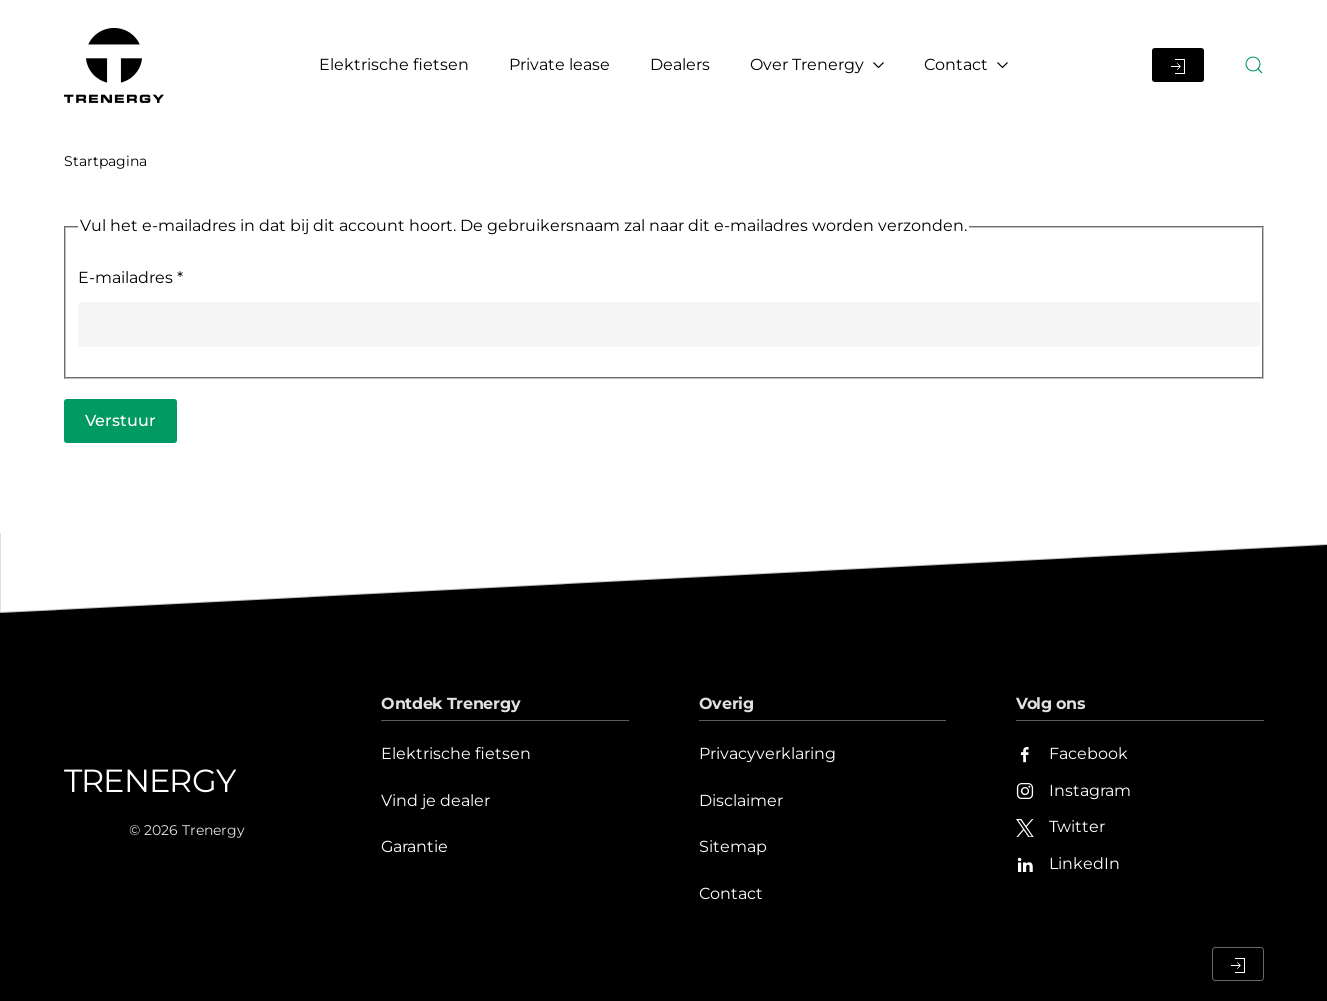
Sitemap (733, 846)
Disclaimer (741, 800)
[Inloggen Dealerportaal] (1178, 65)
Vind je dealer (435, 800)
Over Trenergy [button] (817, 64)
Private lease (559, 64)
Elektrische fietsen (394, 64)
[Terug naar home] (117, 65)
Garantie (414, 846)
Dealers (680, 64)
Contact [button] (966, 64)
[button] (1254, 65)
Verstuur (120, 420)
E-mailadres (130, 277)
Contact (731, 893)
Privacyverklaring (767, 753)
